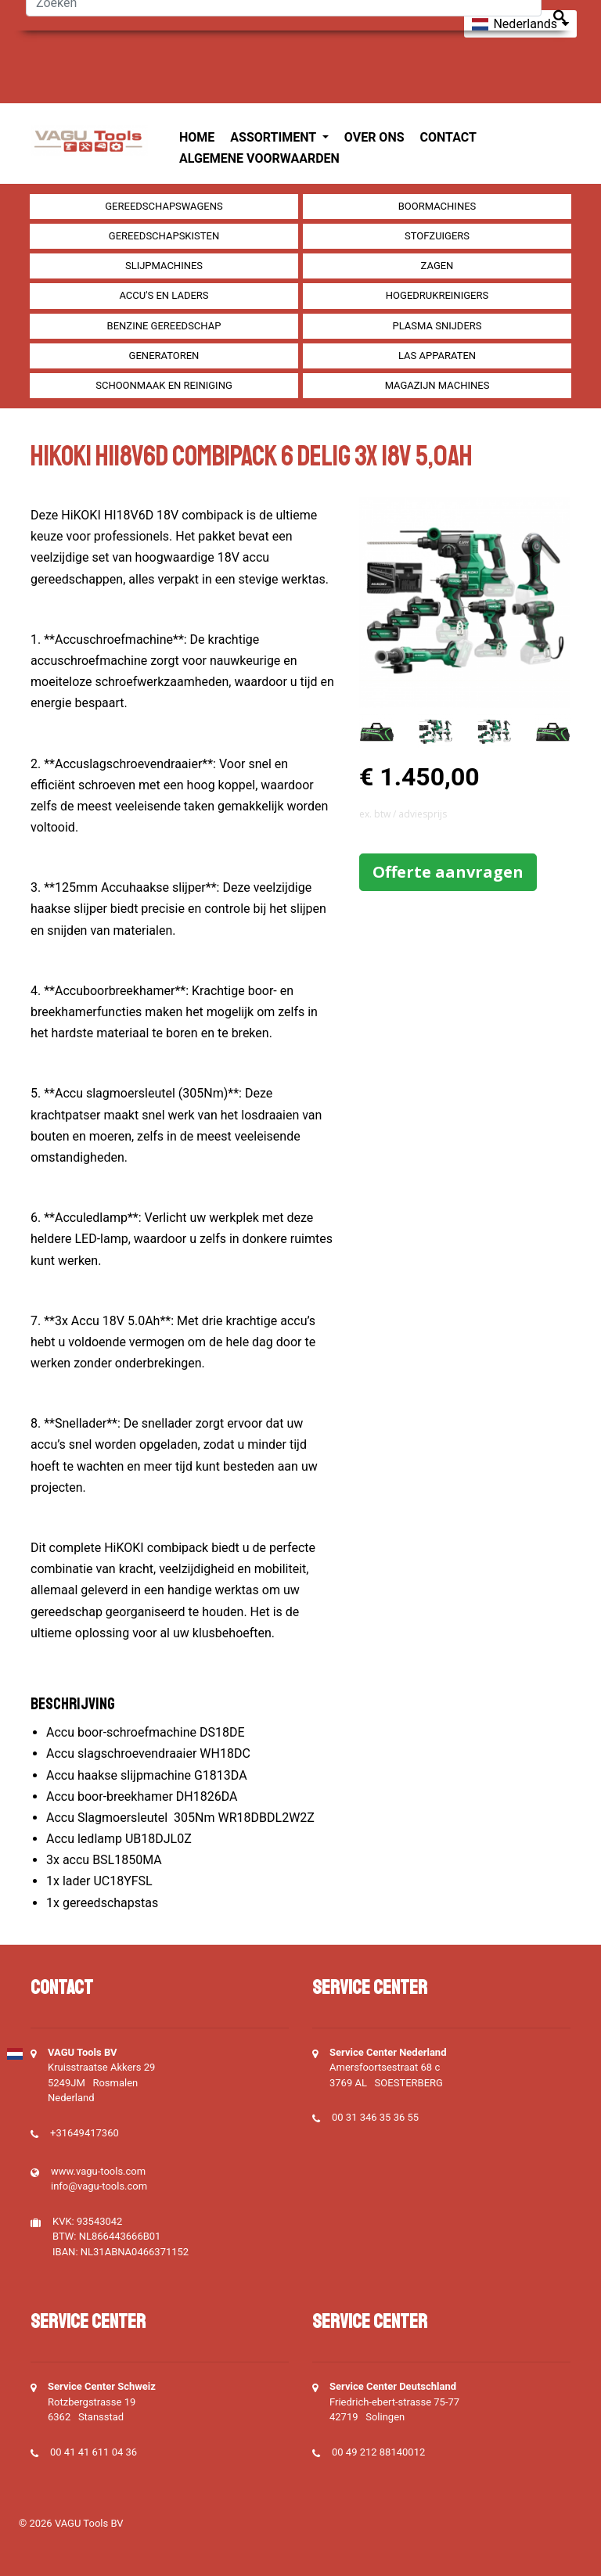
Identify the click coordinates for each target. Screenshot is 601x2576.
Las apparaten (437, 355)
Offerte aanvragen (448, 871)
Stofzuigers (437, 236)
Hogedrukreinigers (437, 295)
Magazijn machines (437, 385)
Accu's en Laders (163, 295)
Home (196, 137)
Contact (448, 137)
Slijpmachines (164, 265)
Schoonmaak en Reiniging (163, 385)
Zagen (437, 265)
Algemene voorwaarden (259, 158)
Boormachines (437, 206)
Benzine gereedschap (164, 326)
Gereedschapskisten (164, 236)
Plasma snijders (436, 326)
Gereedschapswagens (163, 206)
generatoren (164, 355)
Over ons (374, 137)
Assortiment (274, 137)
